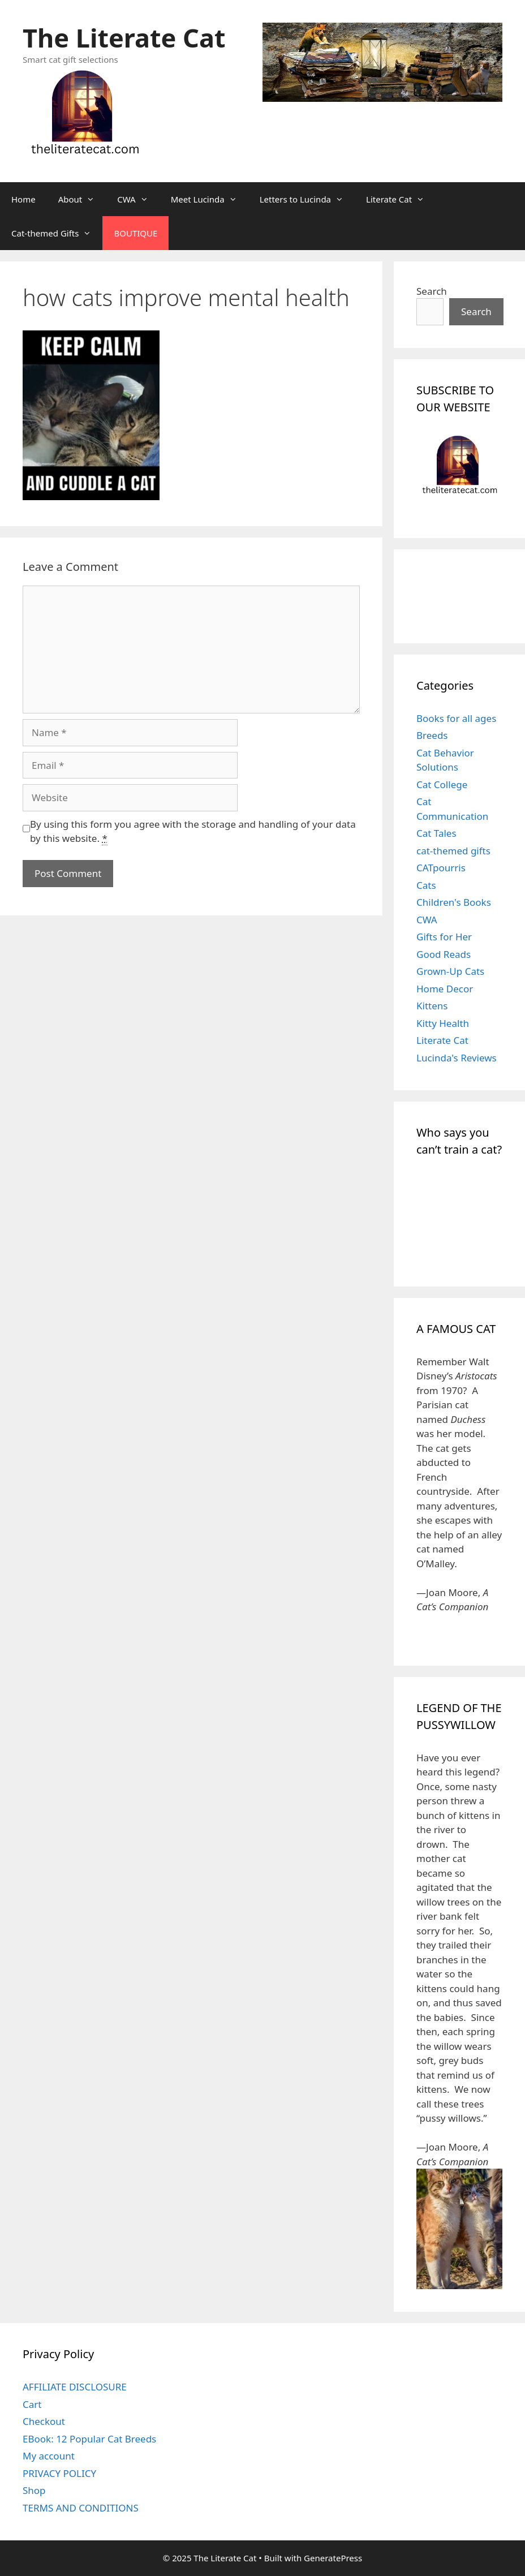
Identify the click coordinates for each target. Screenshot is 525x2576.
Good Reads (443, 954)
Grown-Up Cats (450, 971)
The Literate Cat (124, 37)
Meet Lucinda (209, 199)
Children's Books (453, 902)
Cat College (441, 784)
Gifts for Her (444, 936)
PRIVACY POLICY (59, 2473)
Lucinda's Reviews (456, 1057)
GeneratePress (333, 2558)
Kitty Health (442, 1023)
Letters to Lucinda (307, 199)
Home (23, 199)
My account (49, 2455)
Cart (32, 2404)
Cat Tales (436, 833)
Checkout (44, 2421)
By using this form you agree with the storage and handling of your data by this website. (193, 832)
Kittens (431, 1005)
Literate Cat (401, 199)
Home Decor (444, 988)
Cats (426, 885)
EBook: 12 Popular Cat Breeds (89, 2438)
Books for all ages (456, 718)
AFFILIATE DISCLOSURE (75, 2386)
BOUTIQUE (135, 233)
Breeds (432, 735)
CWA (138, 199)
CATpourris (441, 867)
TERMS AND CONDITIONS (81, 2507)
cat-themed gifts (453, 850)
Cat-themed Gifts (56, 233)
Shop (34, 2490)
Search (431, 291)
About (82, 199)
